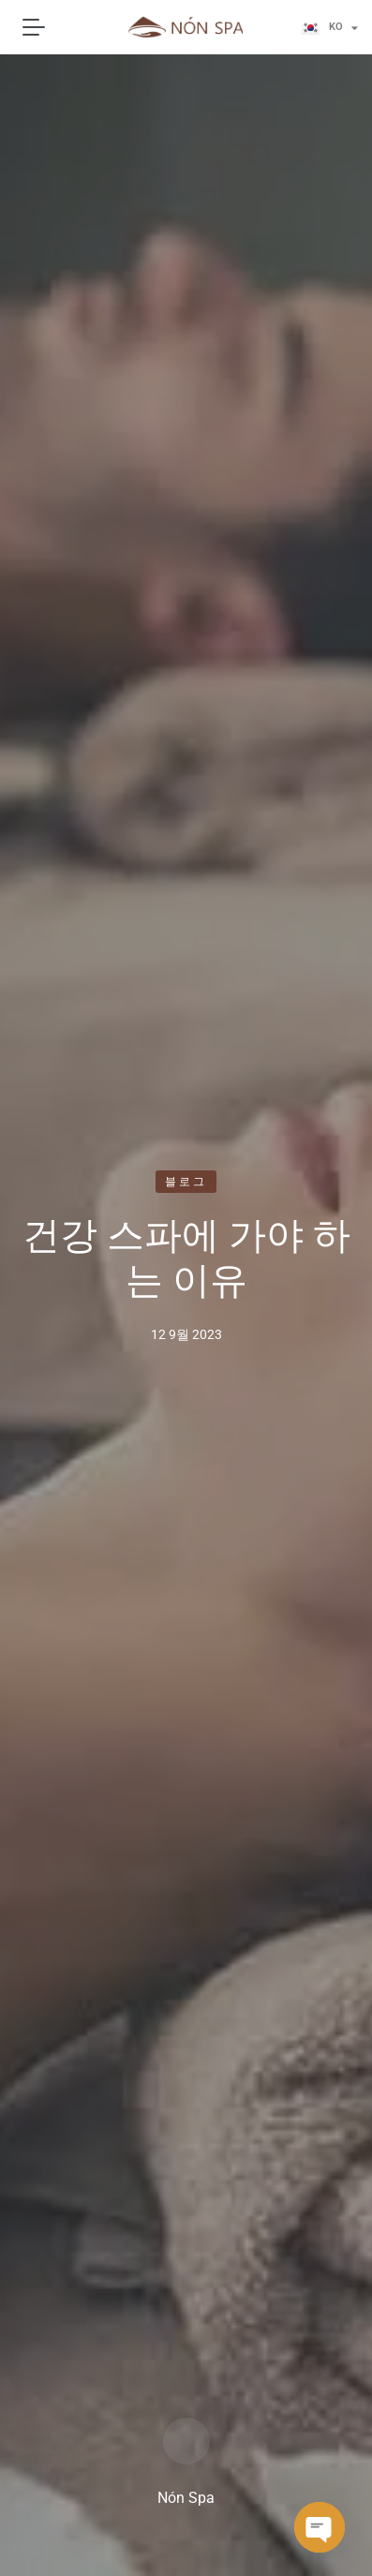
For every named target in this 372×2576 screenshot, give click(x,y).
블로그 (186, 1181)
